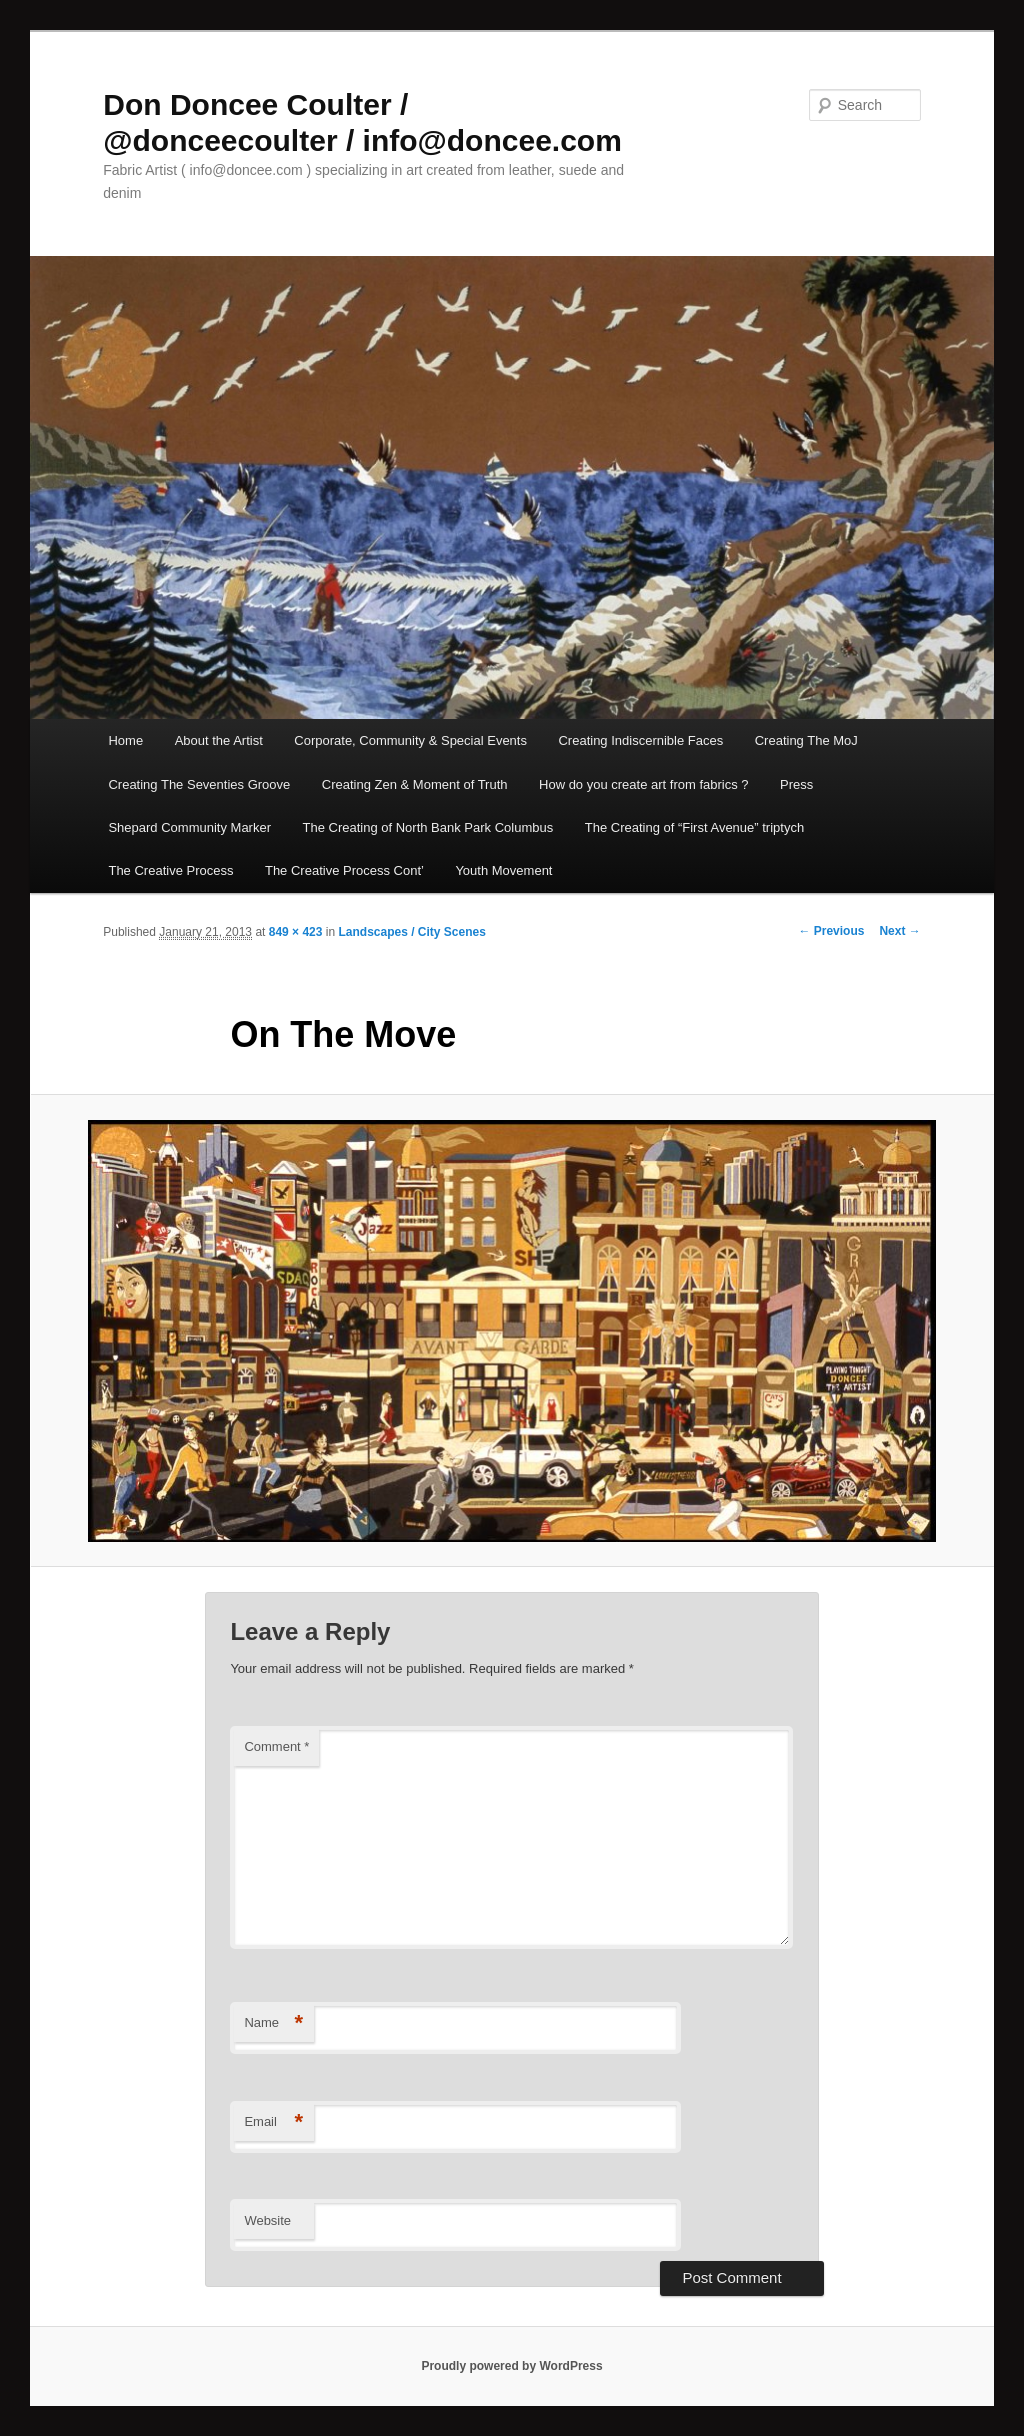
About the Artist (219, 740)
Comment (276, 1746)
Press (796, 784)
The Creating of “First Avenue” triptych (694, 827)
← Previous (831, 931)
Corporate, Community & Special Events (410, 740)
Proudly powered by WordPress (511, 2366)
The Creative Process (170, 870)
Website (267, 2220)
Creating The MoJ (806, 740)
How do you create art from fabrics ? (644, 784)
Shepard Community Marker (189, 827)
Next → (899, 931)
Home (125, 740)
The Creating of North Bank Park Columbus (428, 827)
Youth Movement (503, 870)
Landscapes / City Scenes (411, 932)
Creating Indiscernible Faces (640, 740)
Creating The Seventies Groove (199, 784)
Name (273, 2023)
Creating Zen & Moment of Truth (415, 784)
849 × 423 (296, 932)
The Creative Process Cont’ (344, 870)
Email (273, 2122)
